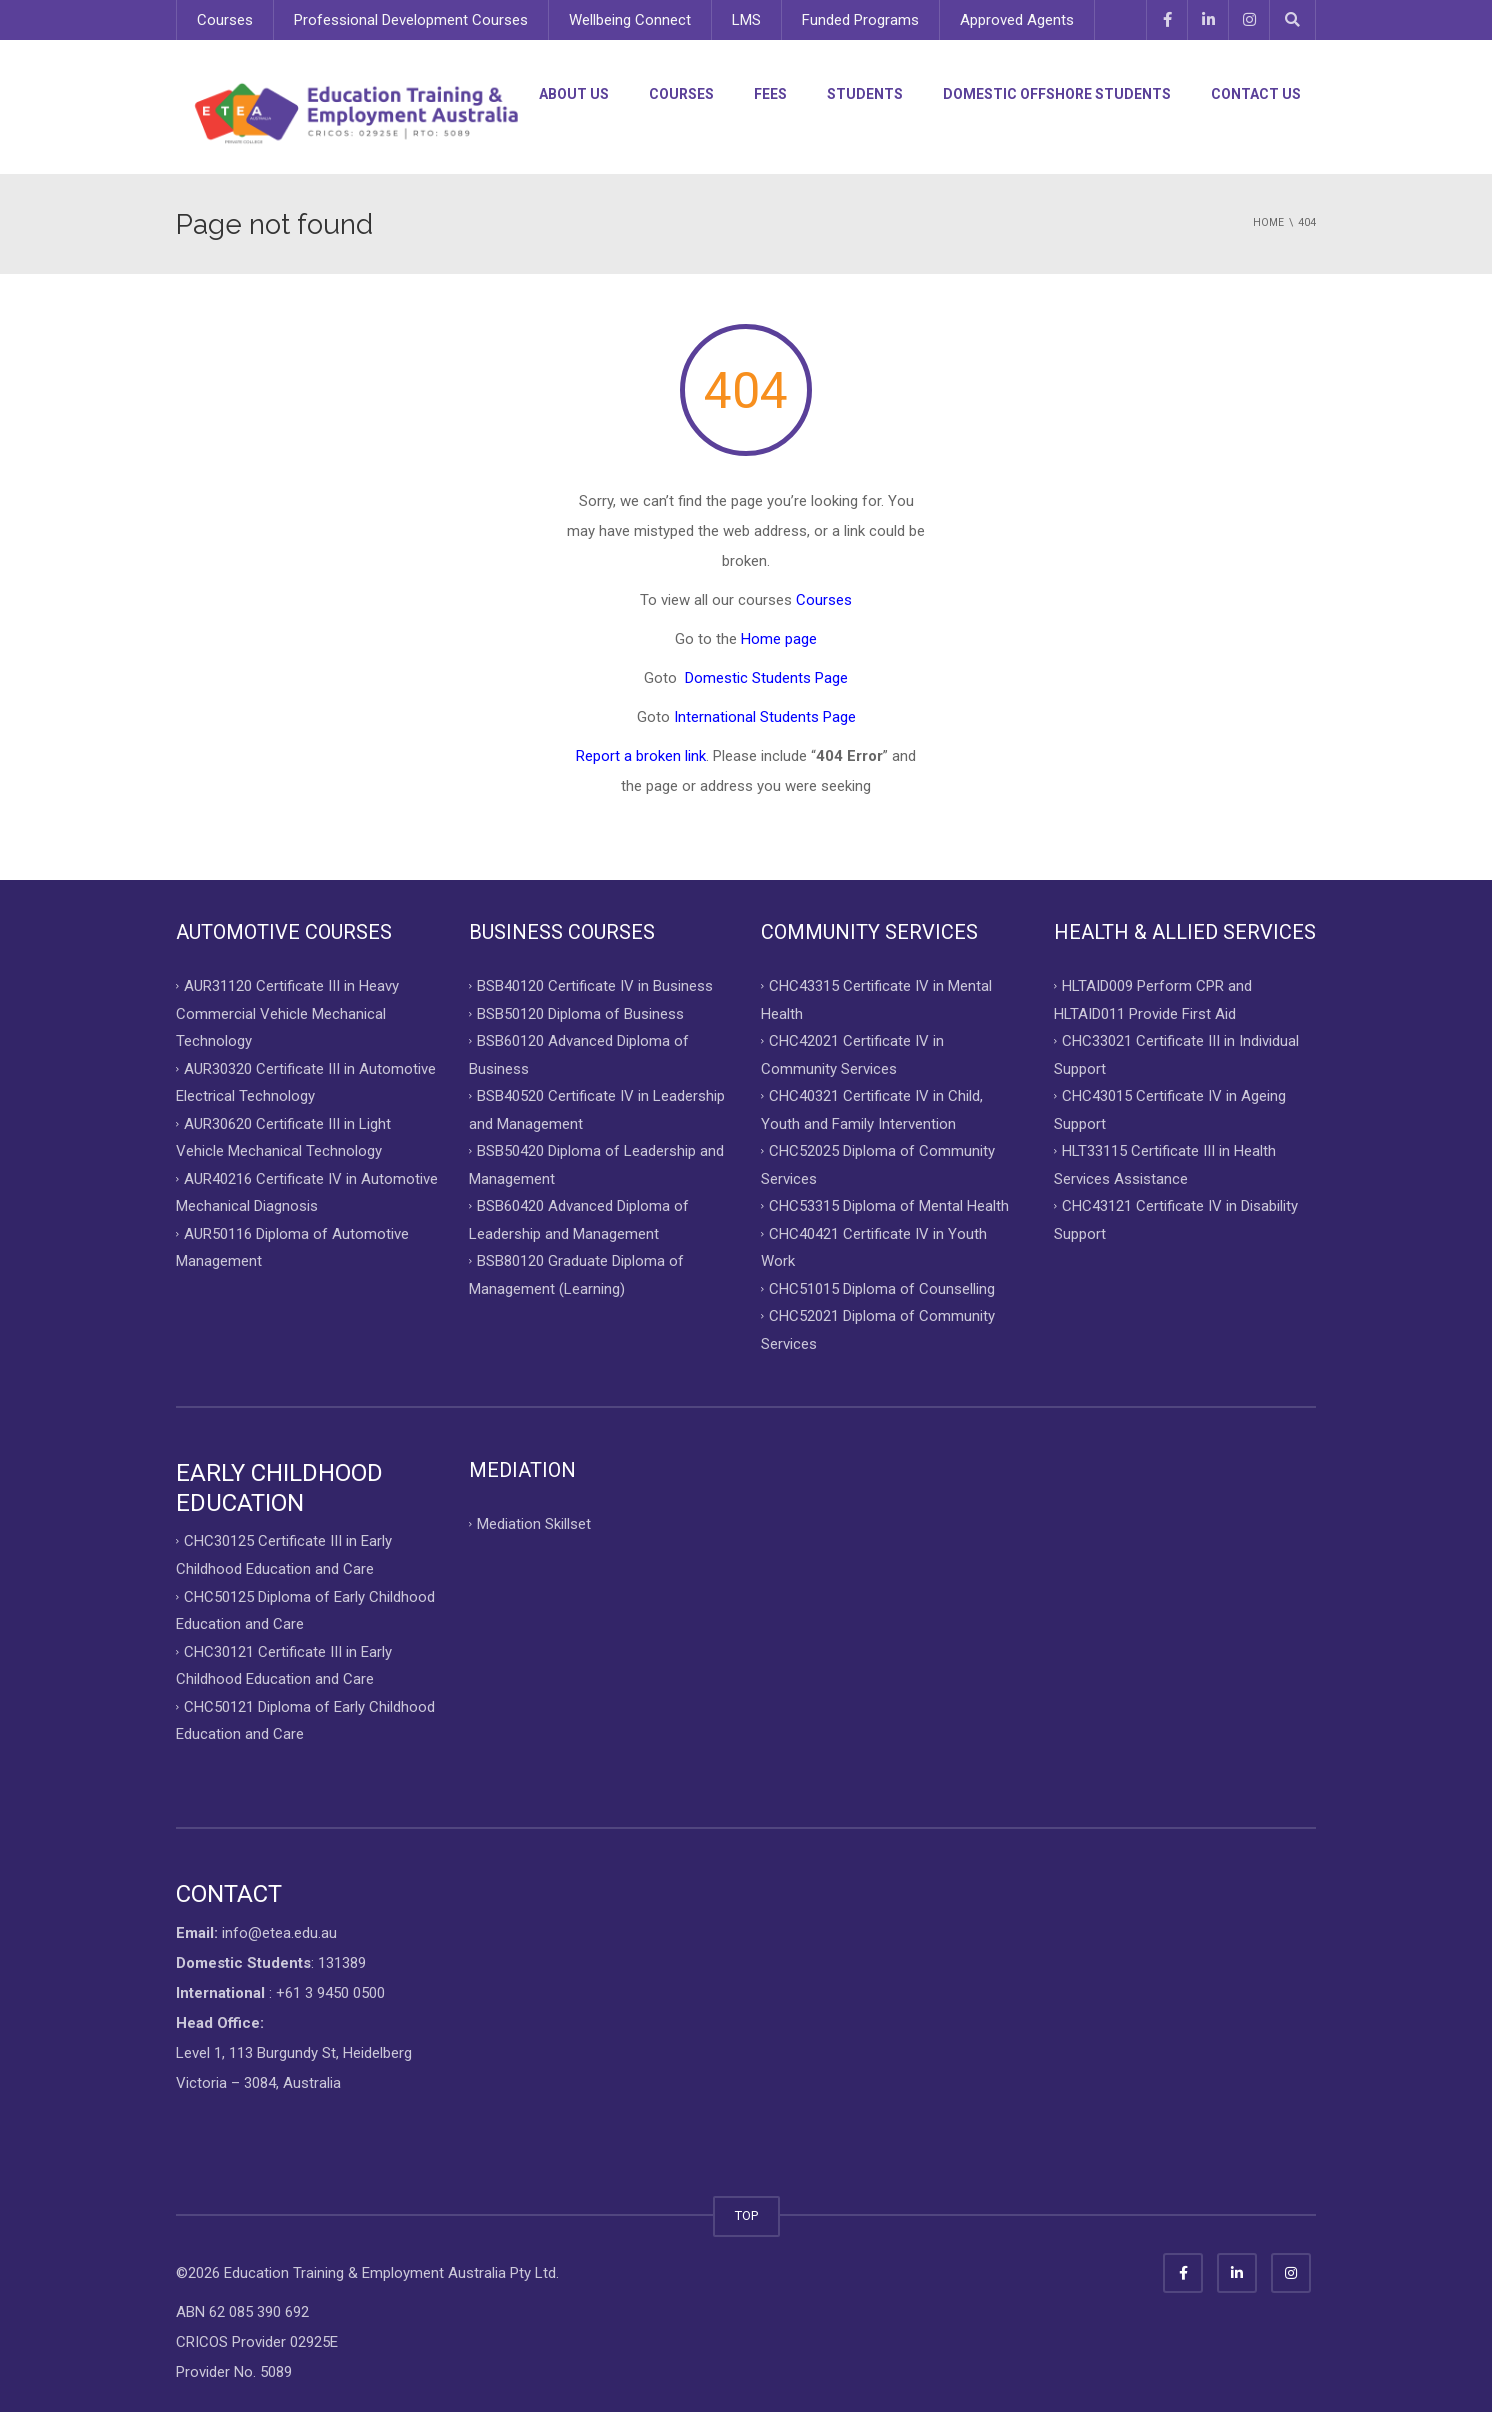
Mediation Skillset (534, 1524)
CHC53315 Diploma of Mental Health (889, 1206)
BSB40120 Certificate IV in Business (595, 986)
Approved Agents (1017, 20)
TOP (746, 2215)
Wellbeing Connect (630, 20)
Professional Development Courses (411, 20)
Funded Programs (860, 20)
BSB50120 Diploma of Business (580, 1013)
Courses (225, 20)
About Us (574, 94)
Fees (770, 94)
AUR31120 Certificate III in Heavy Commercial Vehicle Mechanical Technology (287, 1013)
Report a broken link (641, 756)
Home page (779, 639)
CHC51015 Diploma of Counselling (882, 1288)
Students (865, 94)
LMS (746, 20)
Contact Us (1256, 94)
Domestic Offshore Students (1057, 94)
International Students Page (765, 717)
